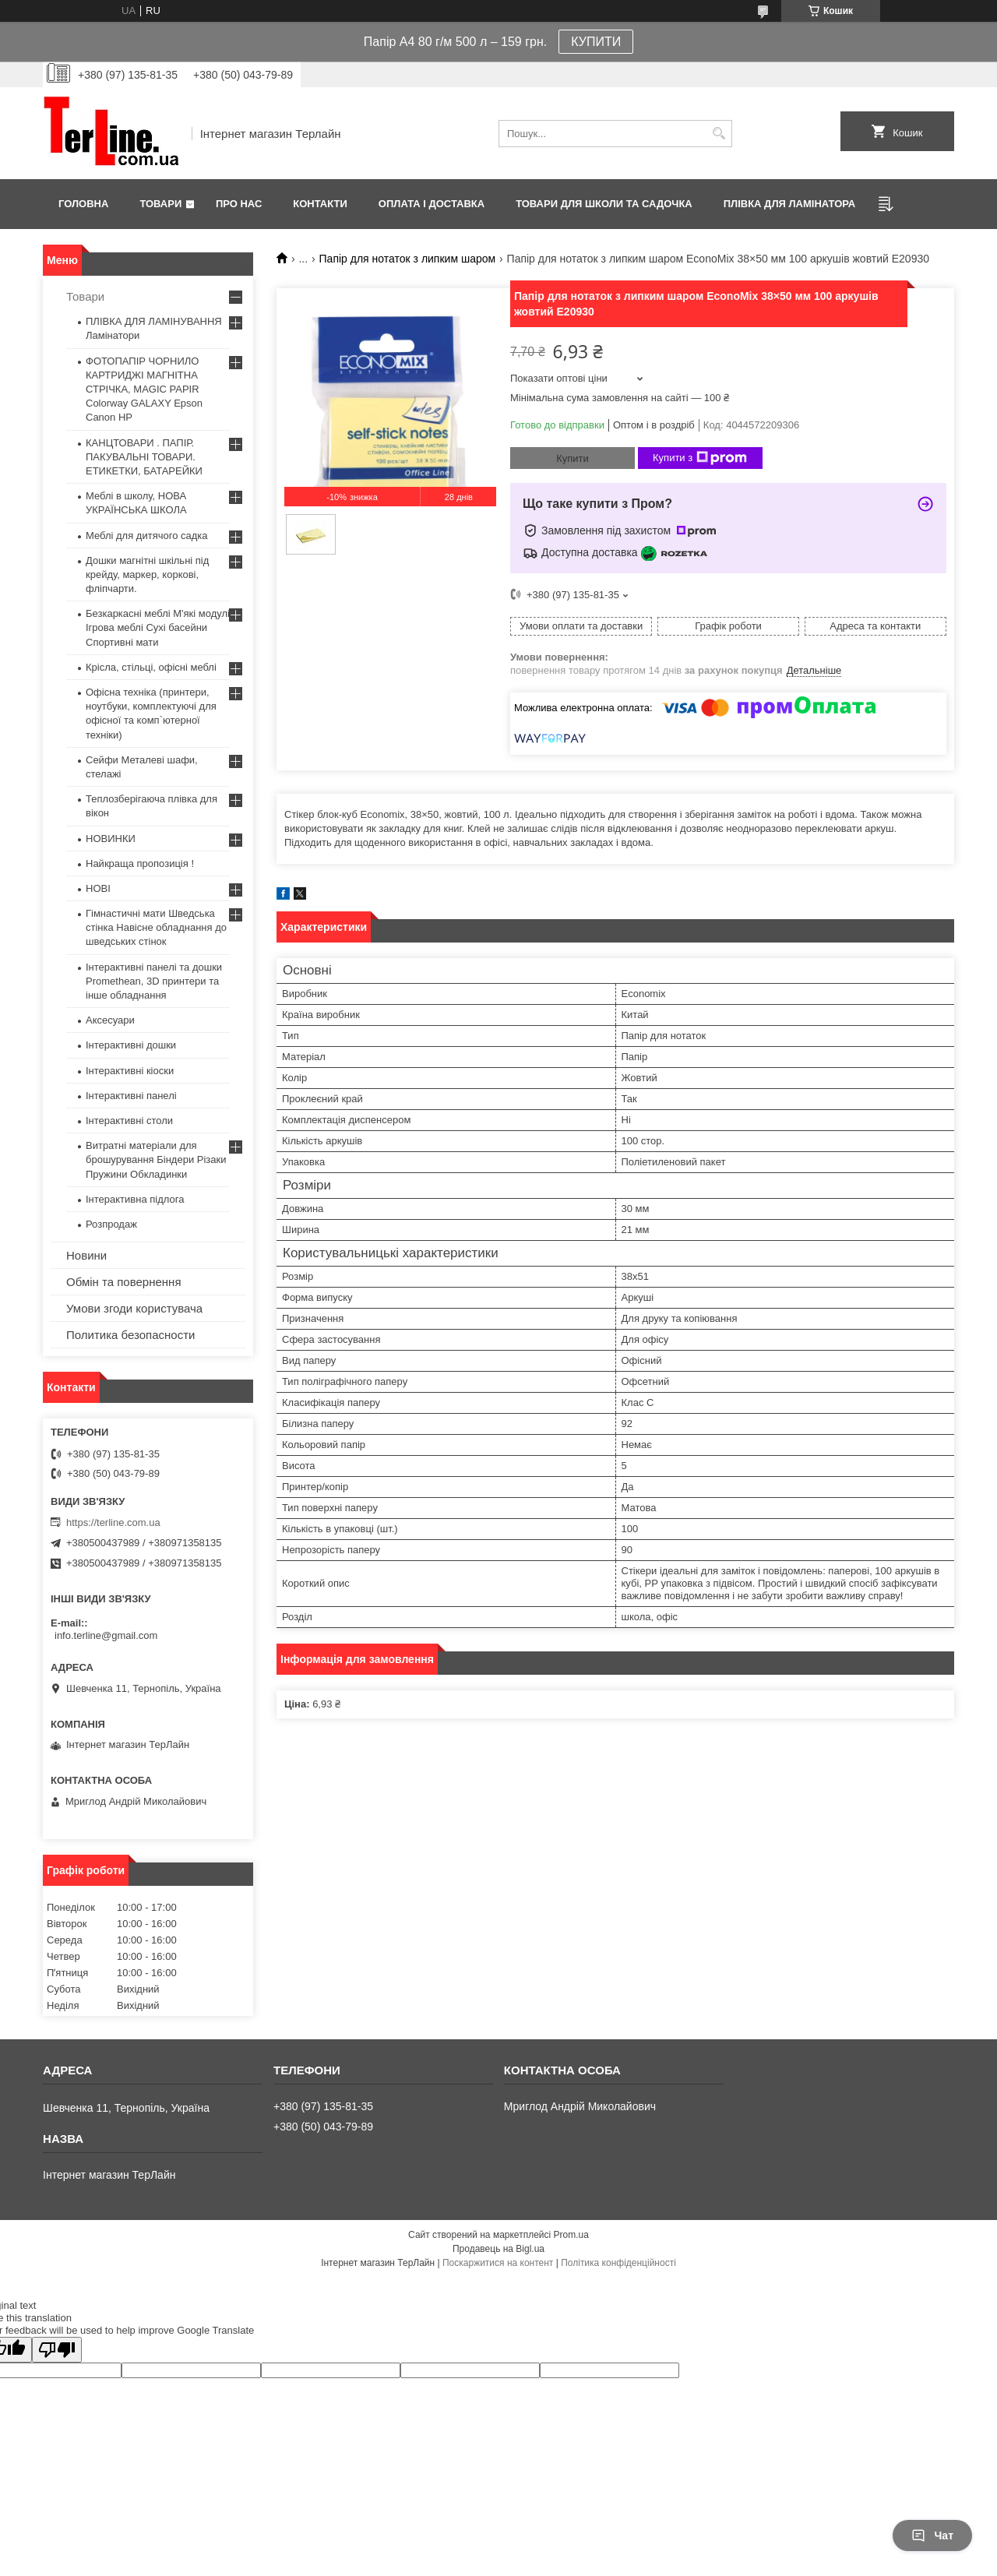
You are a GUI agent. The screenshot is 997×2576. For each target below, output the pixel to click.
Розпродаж (111, 1224)
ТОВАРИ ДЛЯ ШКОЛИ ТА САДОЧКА (604, 204)
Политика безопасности (130, 1334)
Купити (572, 458)
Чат (932, 2535)
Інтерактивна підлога (135, 1199)
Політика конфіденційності (618, 2262)
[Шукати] (718, 133)
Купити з (700, 458)
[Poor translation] (57, 2350)
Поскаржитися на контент (497, 2262)
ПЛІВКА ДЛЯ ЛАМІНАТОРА (789, 204)
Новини (86, 1255)
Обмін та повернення (123, 1281)
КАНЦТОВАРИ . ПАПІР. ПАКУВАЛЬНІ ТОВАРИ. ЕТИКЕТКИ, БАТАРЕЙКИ (144, 457)
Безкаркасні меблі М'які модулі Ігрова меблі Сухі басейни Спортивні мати (158, 627)
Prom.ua (571, 2234)
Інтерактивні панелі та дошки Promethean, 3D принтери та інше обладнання (154, 981)
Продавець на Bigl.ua (498, 2248)
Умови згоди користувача (134, 1308)
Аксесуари (110, 1020)
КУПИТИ (596, 41)
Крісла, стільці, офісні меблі (151, 667)
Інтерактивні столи (129, 1120)
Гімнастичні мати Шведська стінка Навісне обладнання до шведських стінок (156, 927)
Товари (160, 204)
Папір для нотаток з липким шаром (407, 258)
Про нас (239, 204)
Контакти (320, 204)
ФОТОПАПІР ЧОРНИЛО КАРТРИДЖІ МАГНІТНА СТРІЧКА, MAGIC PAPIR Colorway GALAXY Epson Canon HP (144, 389)
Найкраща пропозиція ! (140, 863)
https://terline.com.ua (113, 1522)
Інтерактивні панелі (131, 1095)
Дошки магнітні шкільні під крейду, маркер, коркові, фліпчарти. (147, 574)
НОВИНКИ (111, 838)
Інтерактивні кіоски (130, 1071)
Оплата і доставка (431, 204)
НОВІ (98, 888)
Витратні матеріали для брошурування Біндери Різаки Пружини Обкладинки (156, 1159)
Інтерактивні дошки (131, 1045)
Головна (83, 204)
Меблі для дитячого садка (147, 535)
